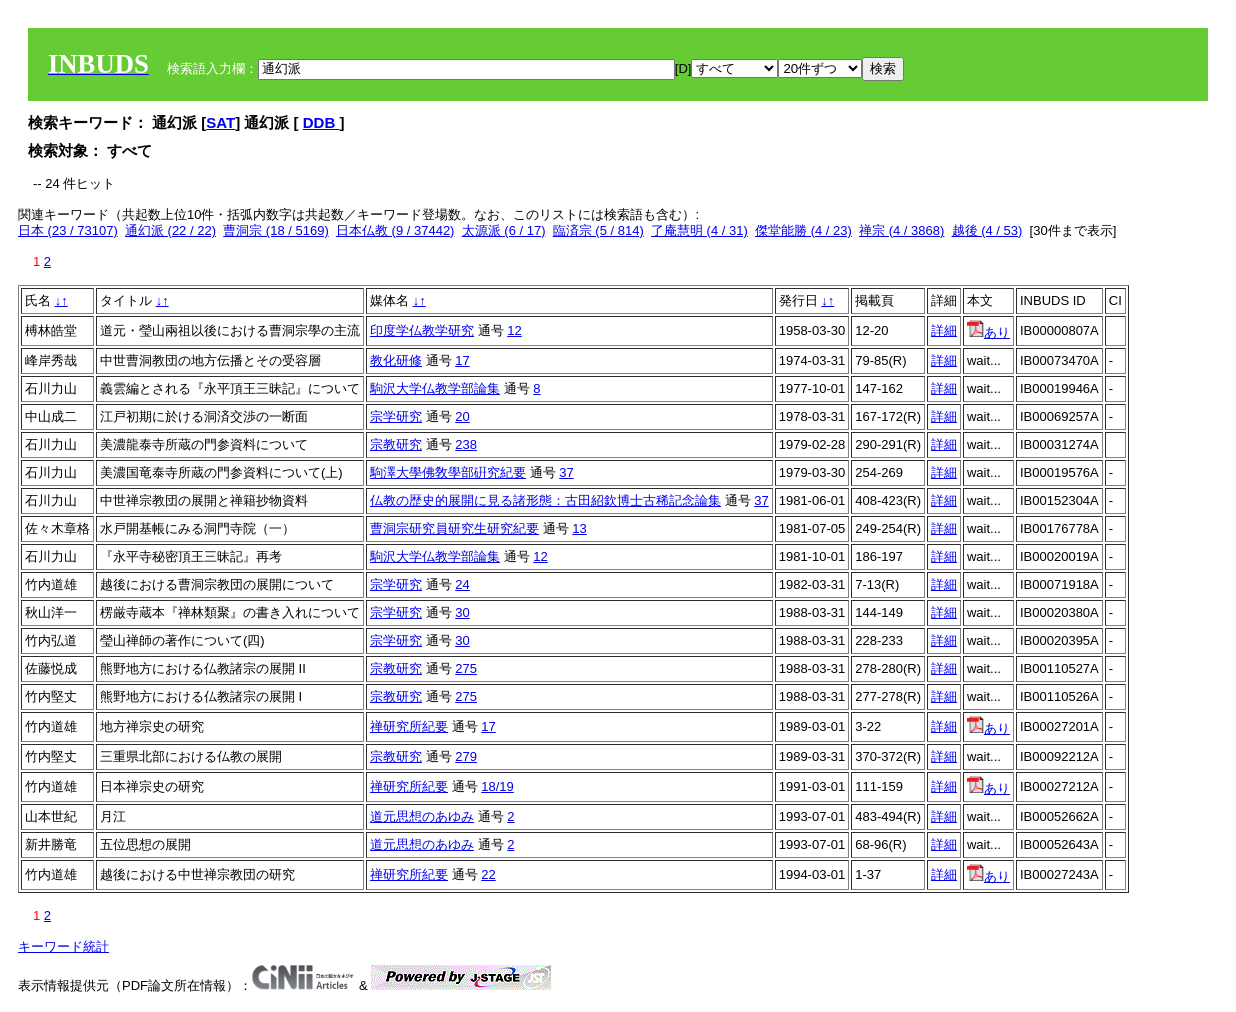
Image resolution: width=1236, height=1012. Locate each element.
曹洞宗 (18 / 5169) (276, 230)
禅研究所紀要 (409, 726)
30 (462, 612)
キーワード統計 (63, 946)
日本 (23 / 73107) (68, 230)
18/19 (497, 786)
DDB (321, 122)
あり (988, 332)
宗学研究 (396, 416)
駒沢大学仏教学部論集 (435, 388)
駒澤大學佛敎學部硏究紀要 (448, 472)
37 (566, 472)
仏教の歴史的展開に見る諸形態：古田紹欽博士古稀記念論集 (545, 500)
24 (462, 584)
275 (466, 668)
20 (462, 416)
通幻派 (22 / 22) (170, 230)
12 (514, 330)
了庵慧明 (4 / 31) (699, 230)
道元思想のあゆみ (422, 816)
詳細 (944, 330)
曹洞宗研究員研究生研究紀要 (454, 528)
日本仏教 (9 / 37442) (395, 230)
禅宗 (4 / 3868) (901, 230)
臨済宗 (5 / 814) (598, 230)
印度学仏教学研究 (422, 330)
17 (462, 360)
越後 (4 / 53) (987, 230)
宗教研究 (396, 444)
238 (466, 444)
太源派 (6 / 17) (504, 230)
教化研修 (396, 360)
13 (579, 528)
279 (466, 756)
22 (488, 874)
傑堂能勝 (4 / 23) (803, 230)
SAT (220, 122)
